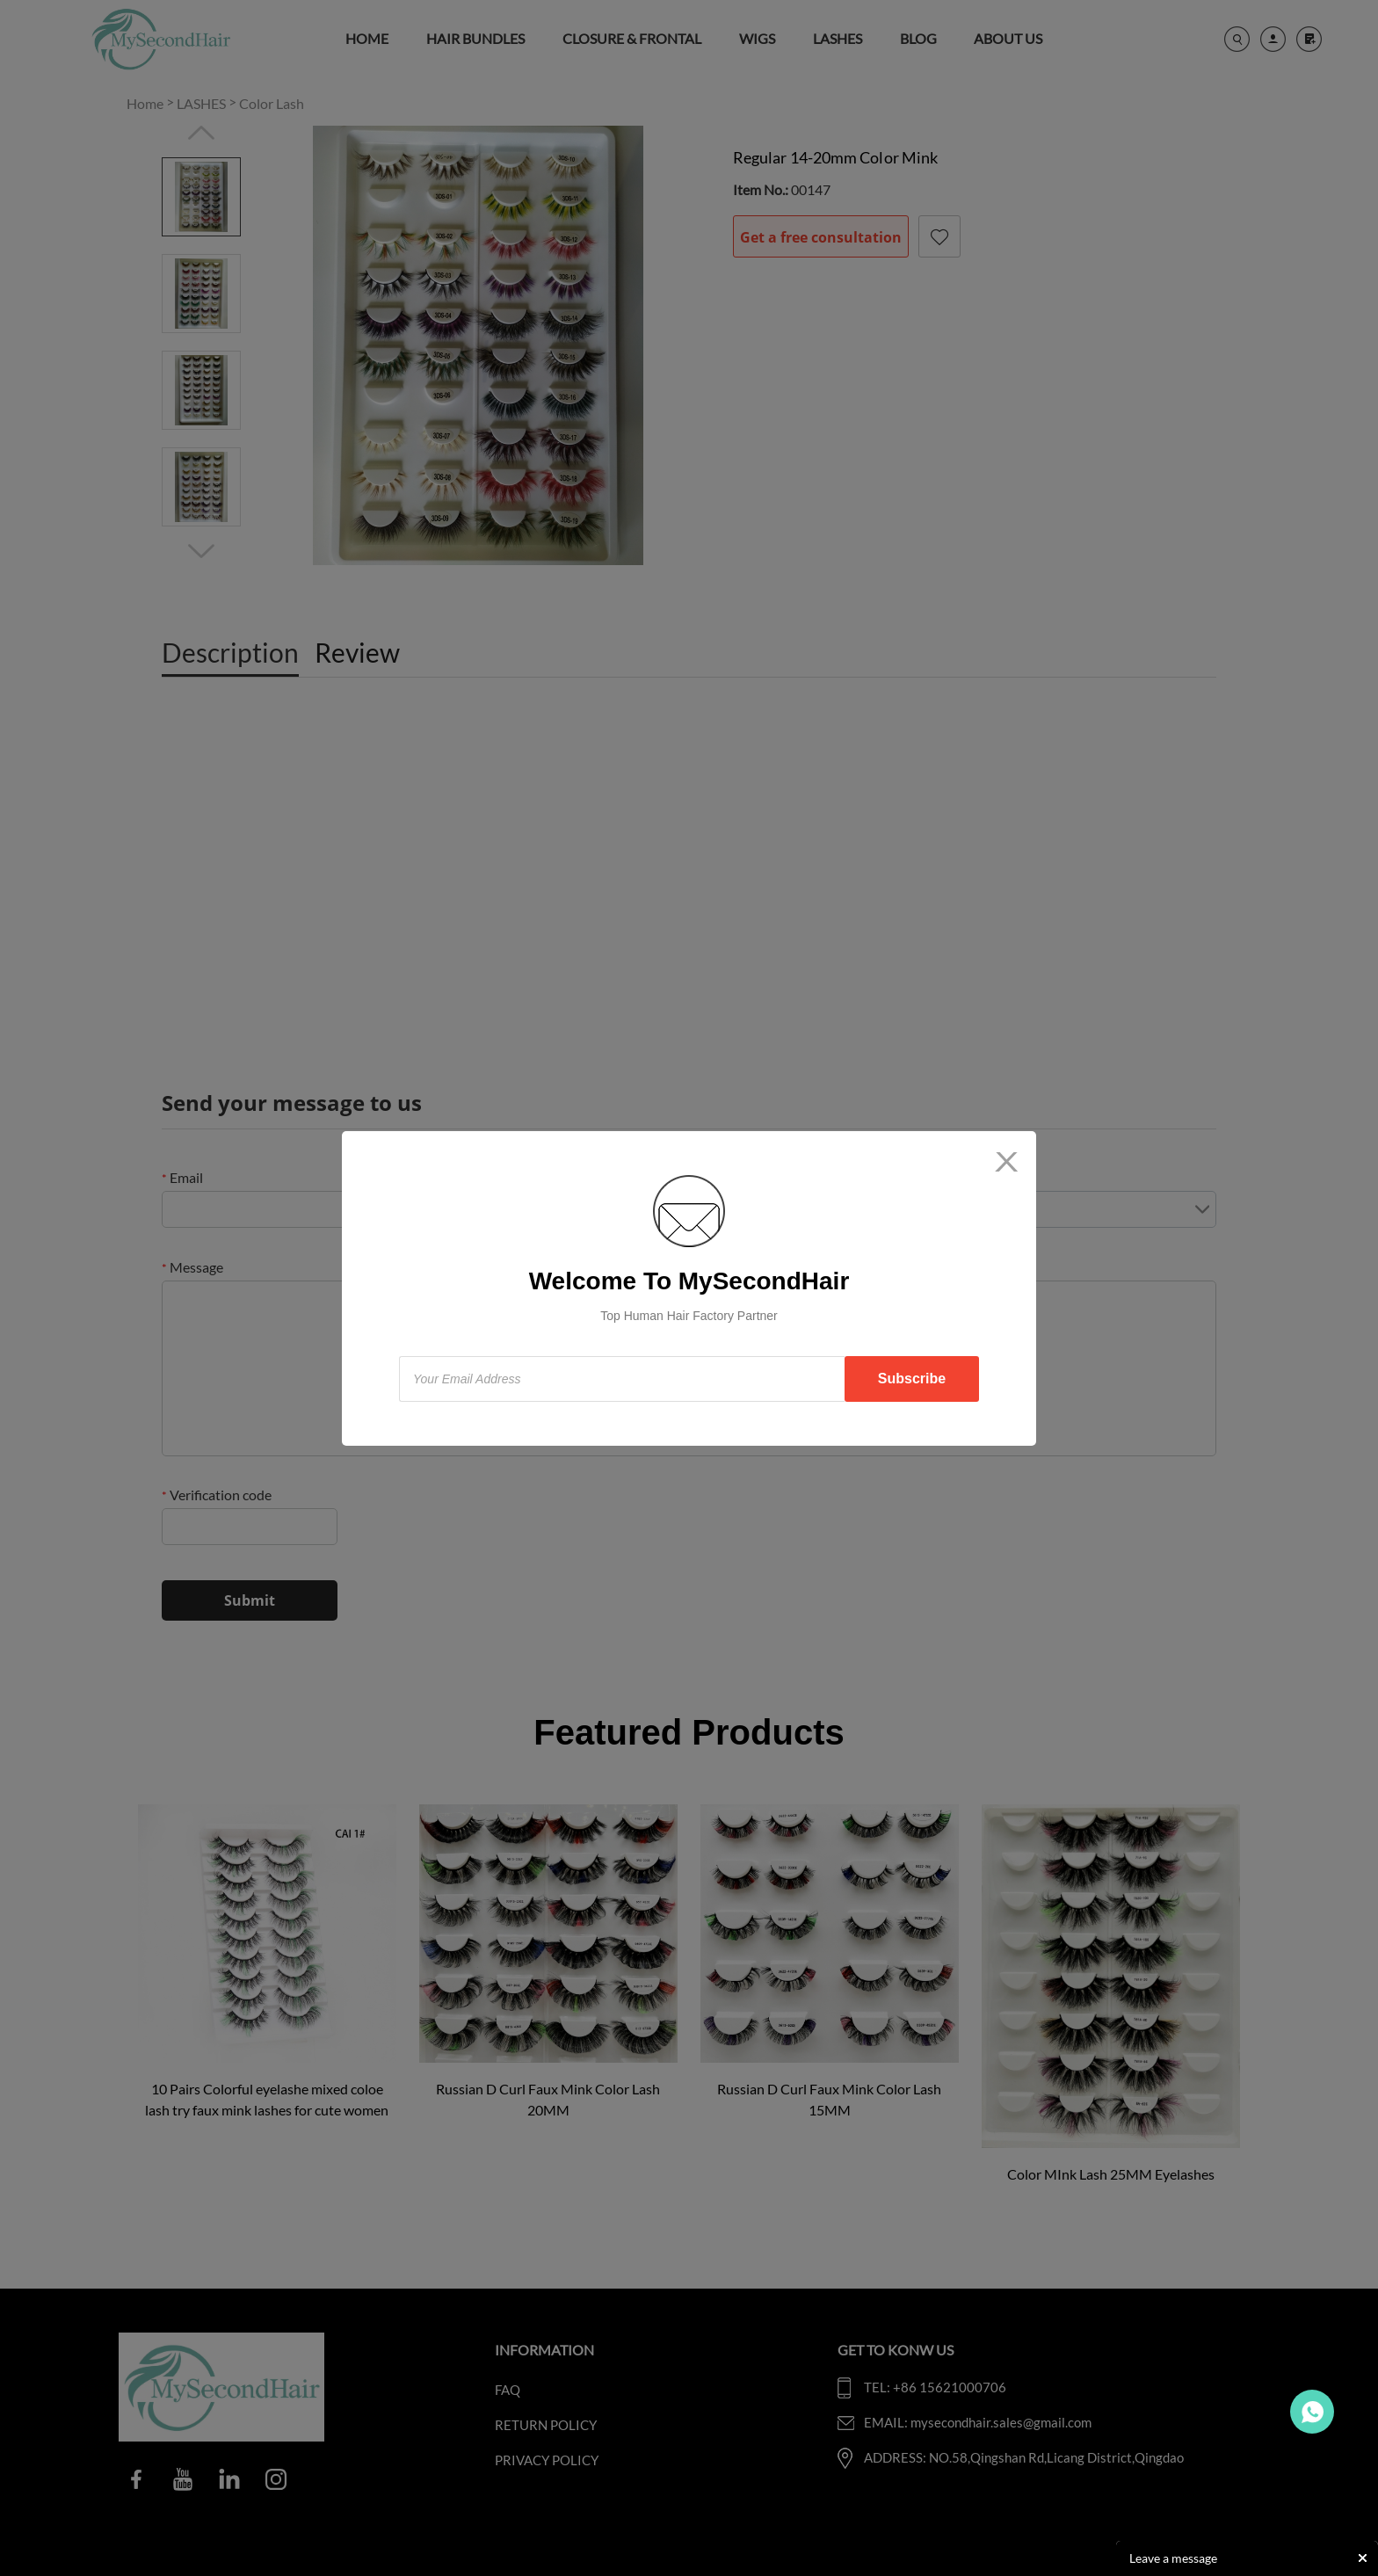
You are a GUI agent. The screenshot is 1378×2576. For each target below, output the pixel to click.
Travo (1312, 2412)
